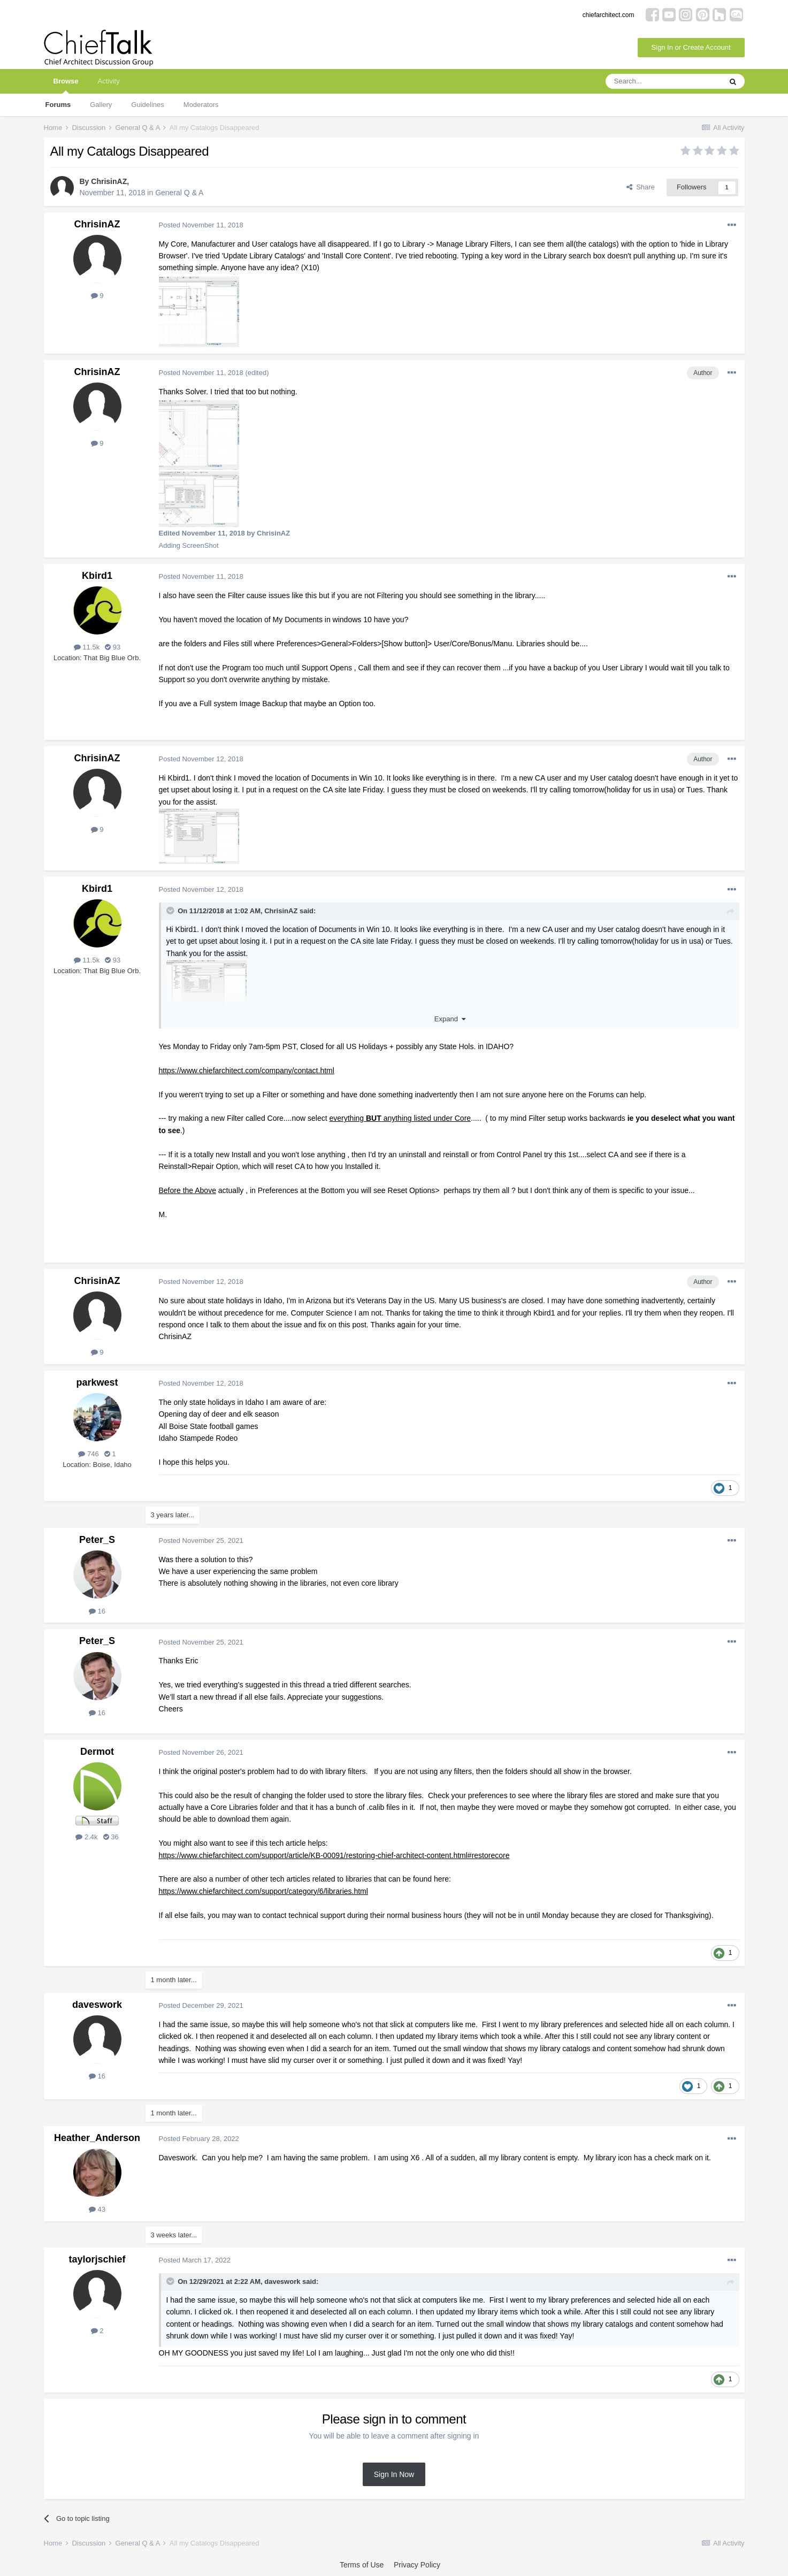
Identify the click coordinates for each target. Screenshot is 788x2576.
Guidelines (147, 105)
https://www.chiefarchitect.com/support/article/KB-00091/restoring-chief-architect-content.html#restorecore (334, 1855)
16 (97, 1611)
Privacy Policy (417, 2564)
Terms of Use (362, 2564)
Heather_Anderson (97, 2137)
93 (112, 647)
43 (97, 2209)
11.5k (87, 647)
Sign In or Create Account (690, 47)
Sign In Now (394, 2474)
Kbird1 (97, 575)
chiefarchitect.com (608, 15)
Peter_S (97, 1539)
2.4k (86, 1837)
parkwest (97, 1382)
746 (88, 1454)
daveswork (97, 2004)
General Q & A (179, 192)
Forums (58, 105)
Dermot (97, 1751)
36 (111, 1837)
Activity (108, 81)
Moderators (201, 105)
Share (640, 187)
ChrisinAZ (109, 181)
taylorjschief (96, 2259)
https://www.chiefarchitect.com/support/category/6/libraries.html (263, 1891)
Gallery (101, 105)
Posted (201, 225)
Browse (66, 85)
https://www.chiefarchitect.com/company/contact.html (246, 1070)
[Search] (663, 81)
